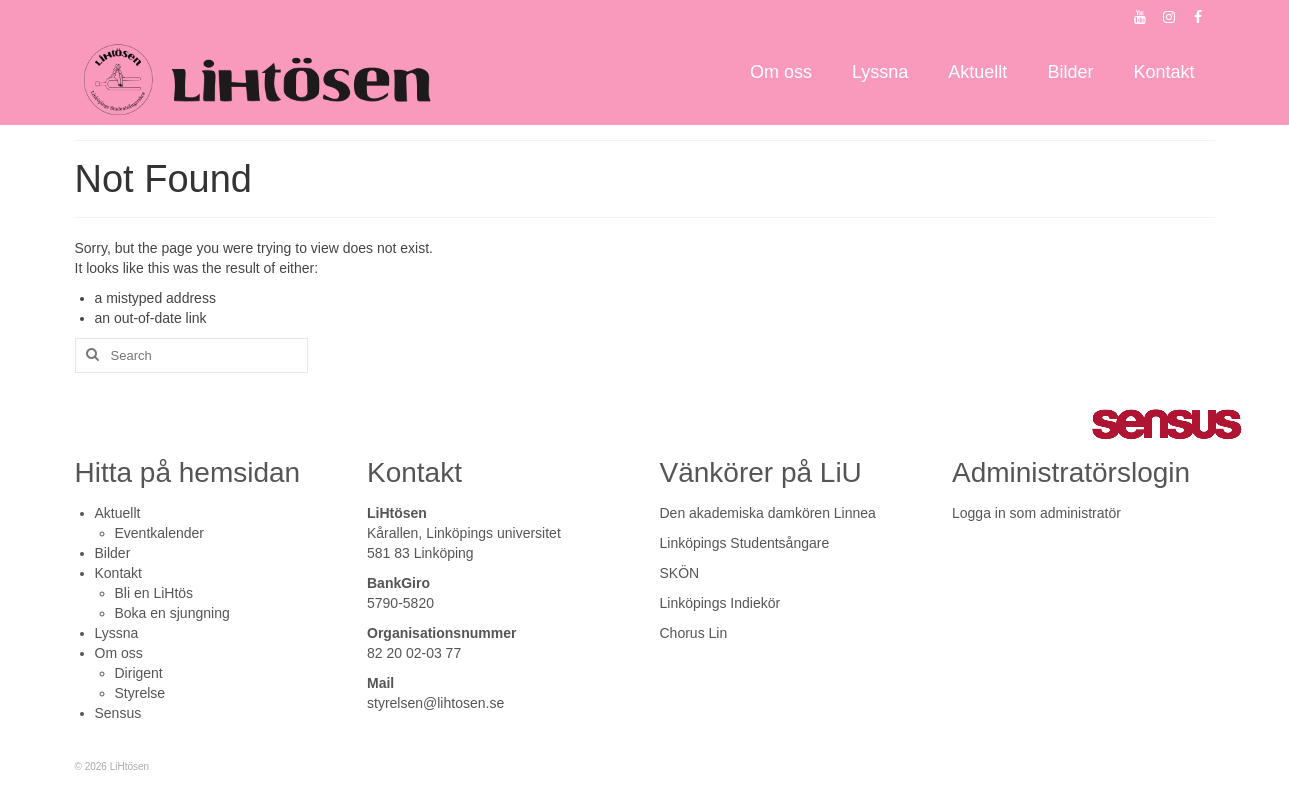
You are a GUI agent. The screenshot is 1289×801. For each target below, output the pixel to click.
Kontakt (118, 573)
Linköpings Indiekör (720, 603)
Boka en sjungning (172, 613)
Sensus (118, 713)
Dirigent (139, 673)
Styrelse (140, 693)
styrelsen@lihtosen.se (435, 703)
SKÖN (680, 573)
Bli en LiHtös (154, 593)
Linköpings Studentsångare (745, 543)
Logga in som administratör (1036, 513)
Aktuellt (118, 513)
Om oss (119, 653)
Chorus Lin (694, 633)
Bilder (113, 553)
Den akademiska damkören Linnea (768, 513)
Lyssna (117, 633)
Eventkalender (160, 533)
